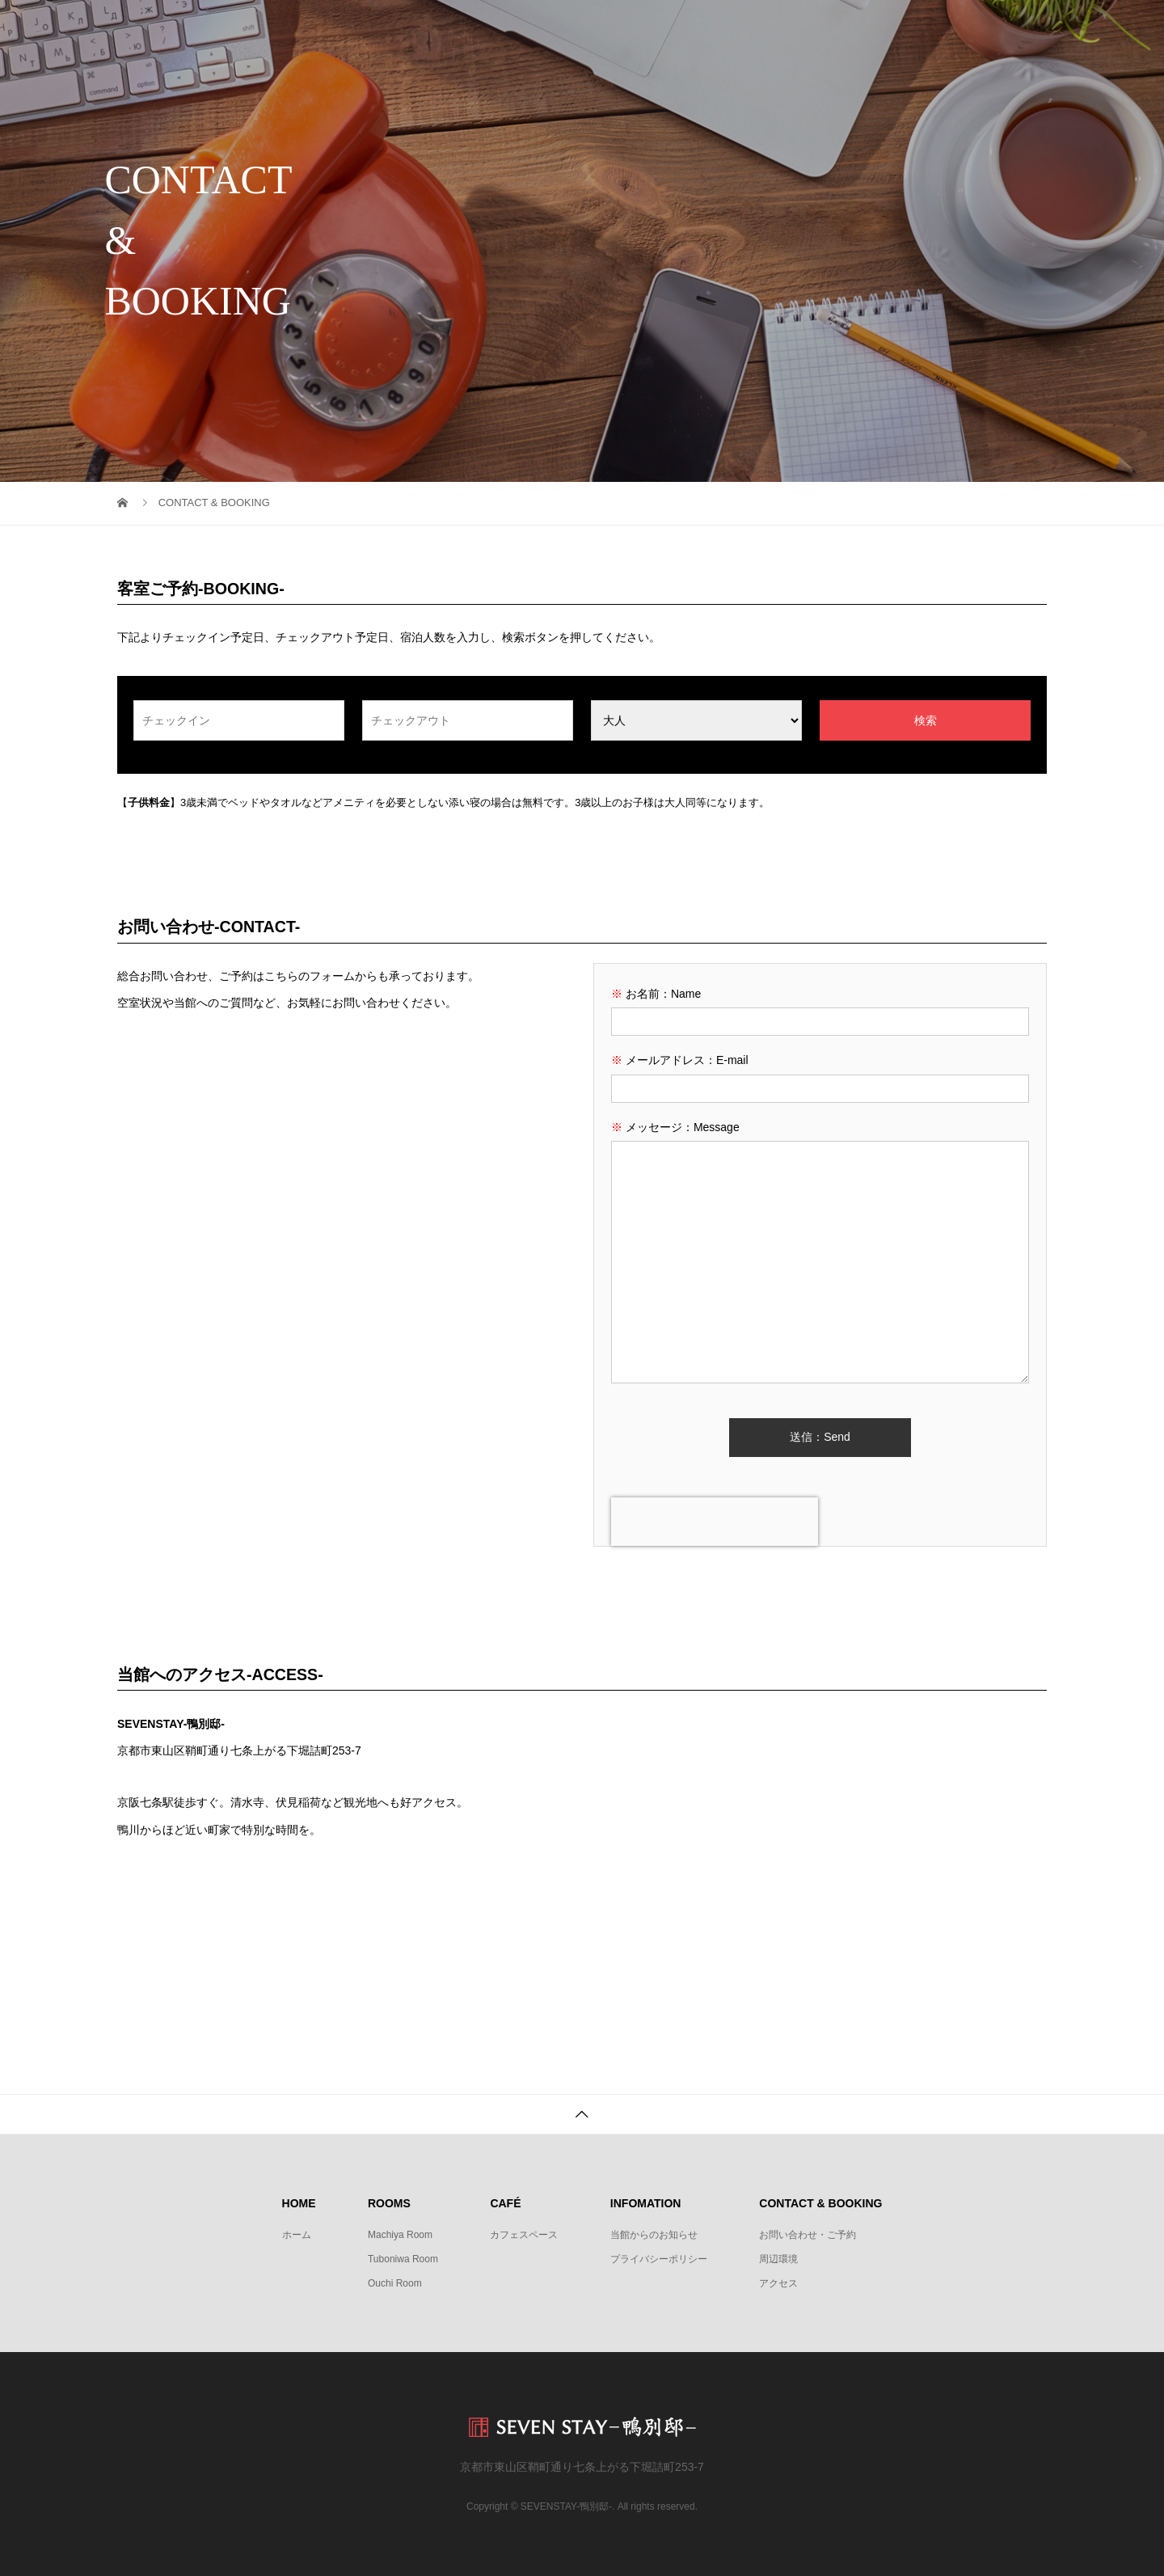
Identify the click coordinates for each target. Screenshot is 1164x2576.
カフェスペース (524, 2234)
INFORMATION (819, 28)
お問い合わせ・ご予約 (807, 2234)
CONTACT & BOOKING (964, 28)
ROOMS (638, 28)
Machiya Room (400, 2234)
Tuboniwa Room (403, 2259)
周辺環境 (778, 2259)
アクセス (778, 2283)
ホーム (296, 2234)
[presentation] (714, 1521)
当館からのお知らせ (654, 2234)
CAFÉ (720, 28)
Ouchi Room (395, 2283)
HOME (554, 28)
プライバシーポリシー (658, 2259)
